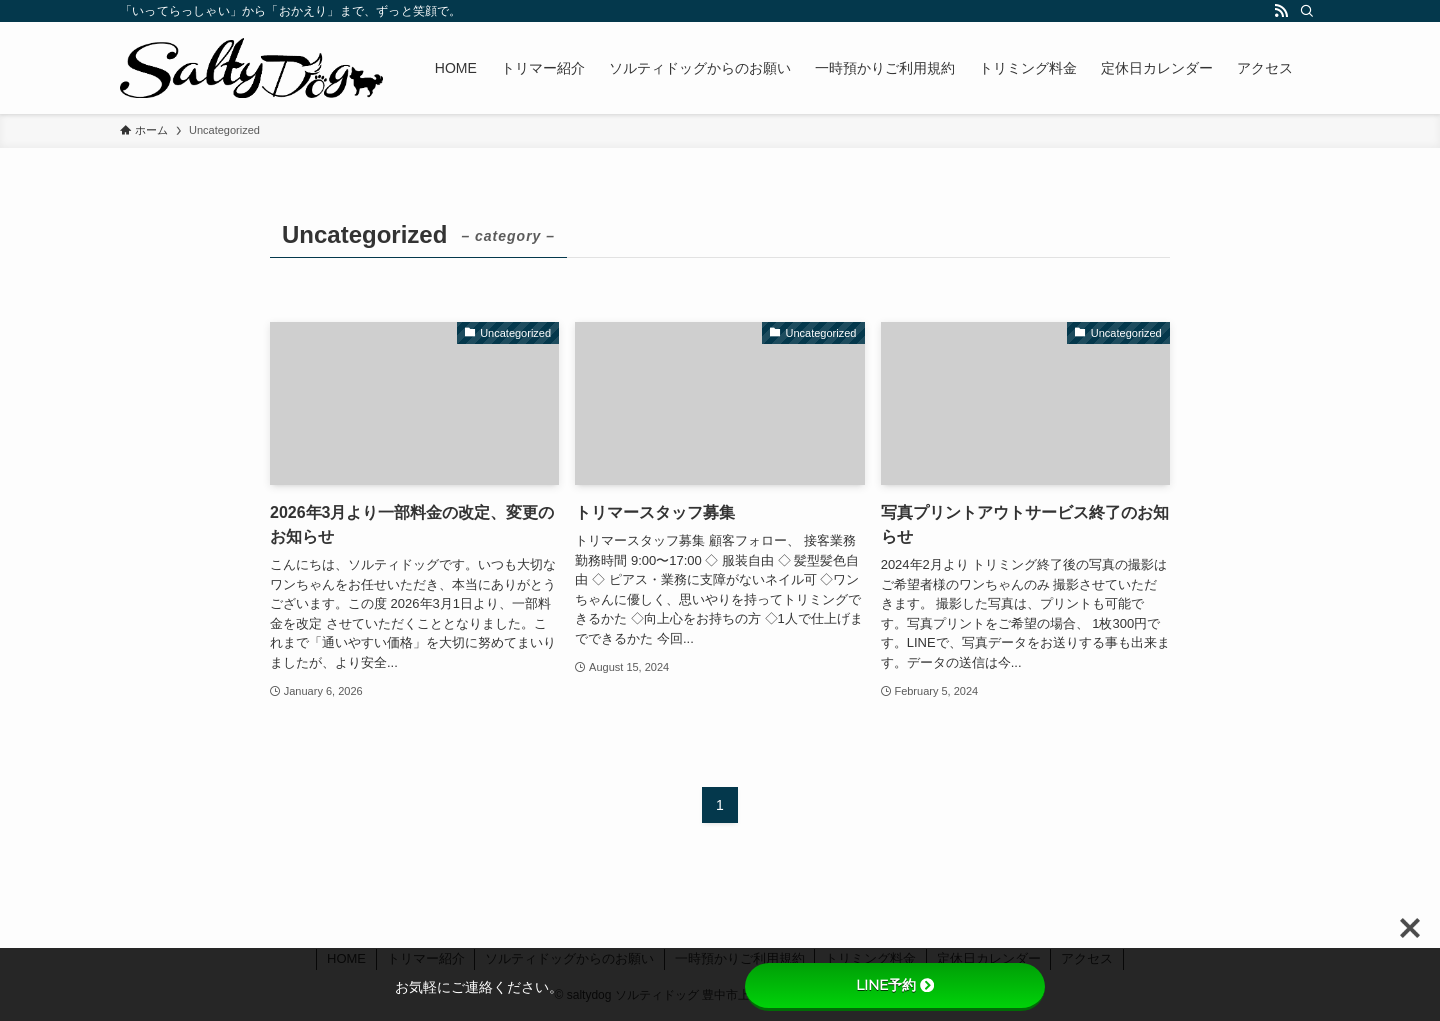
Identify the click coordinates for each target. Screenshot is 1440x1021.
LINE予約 (895, 985)
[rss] (1281, 11)
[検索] (1307, 11)
